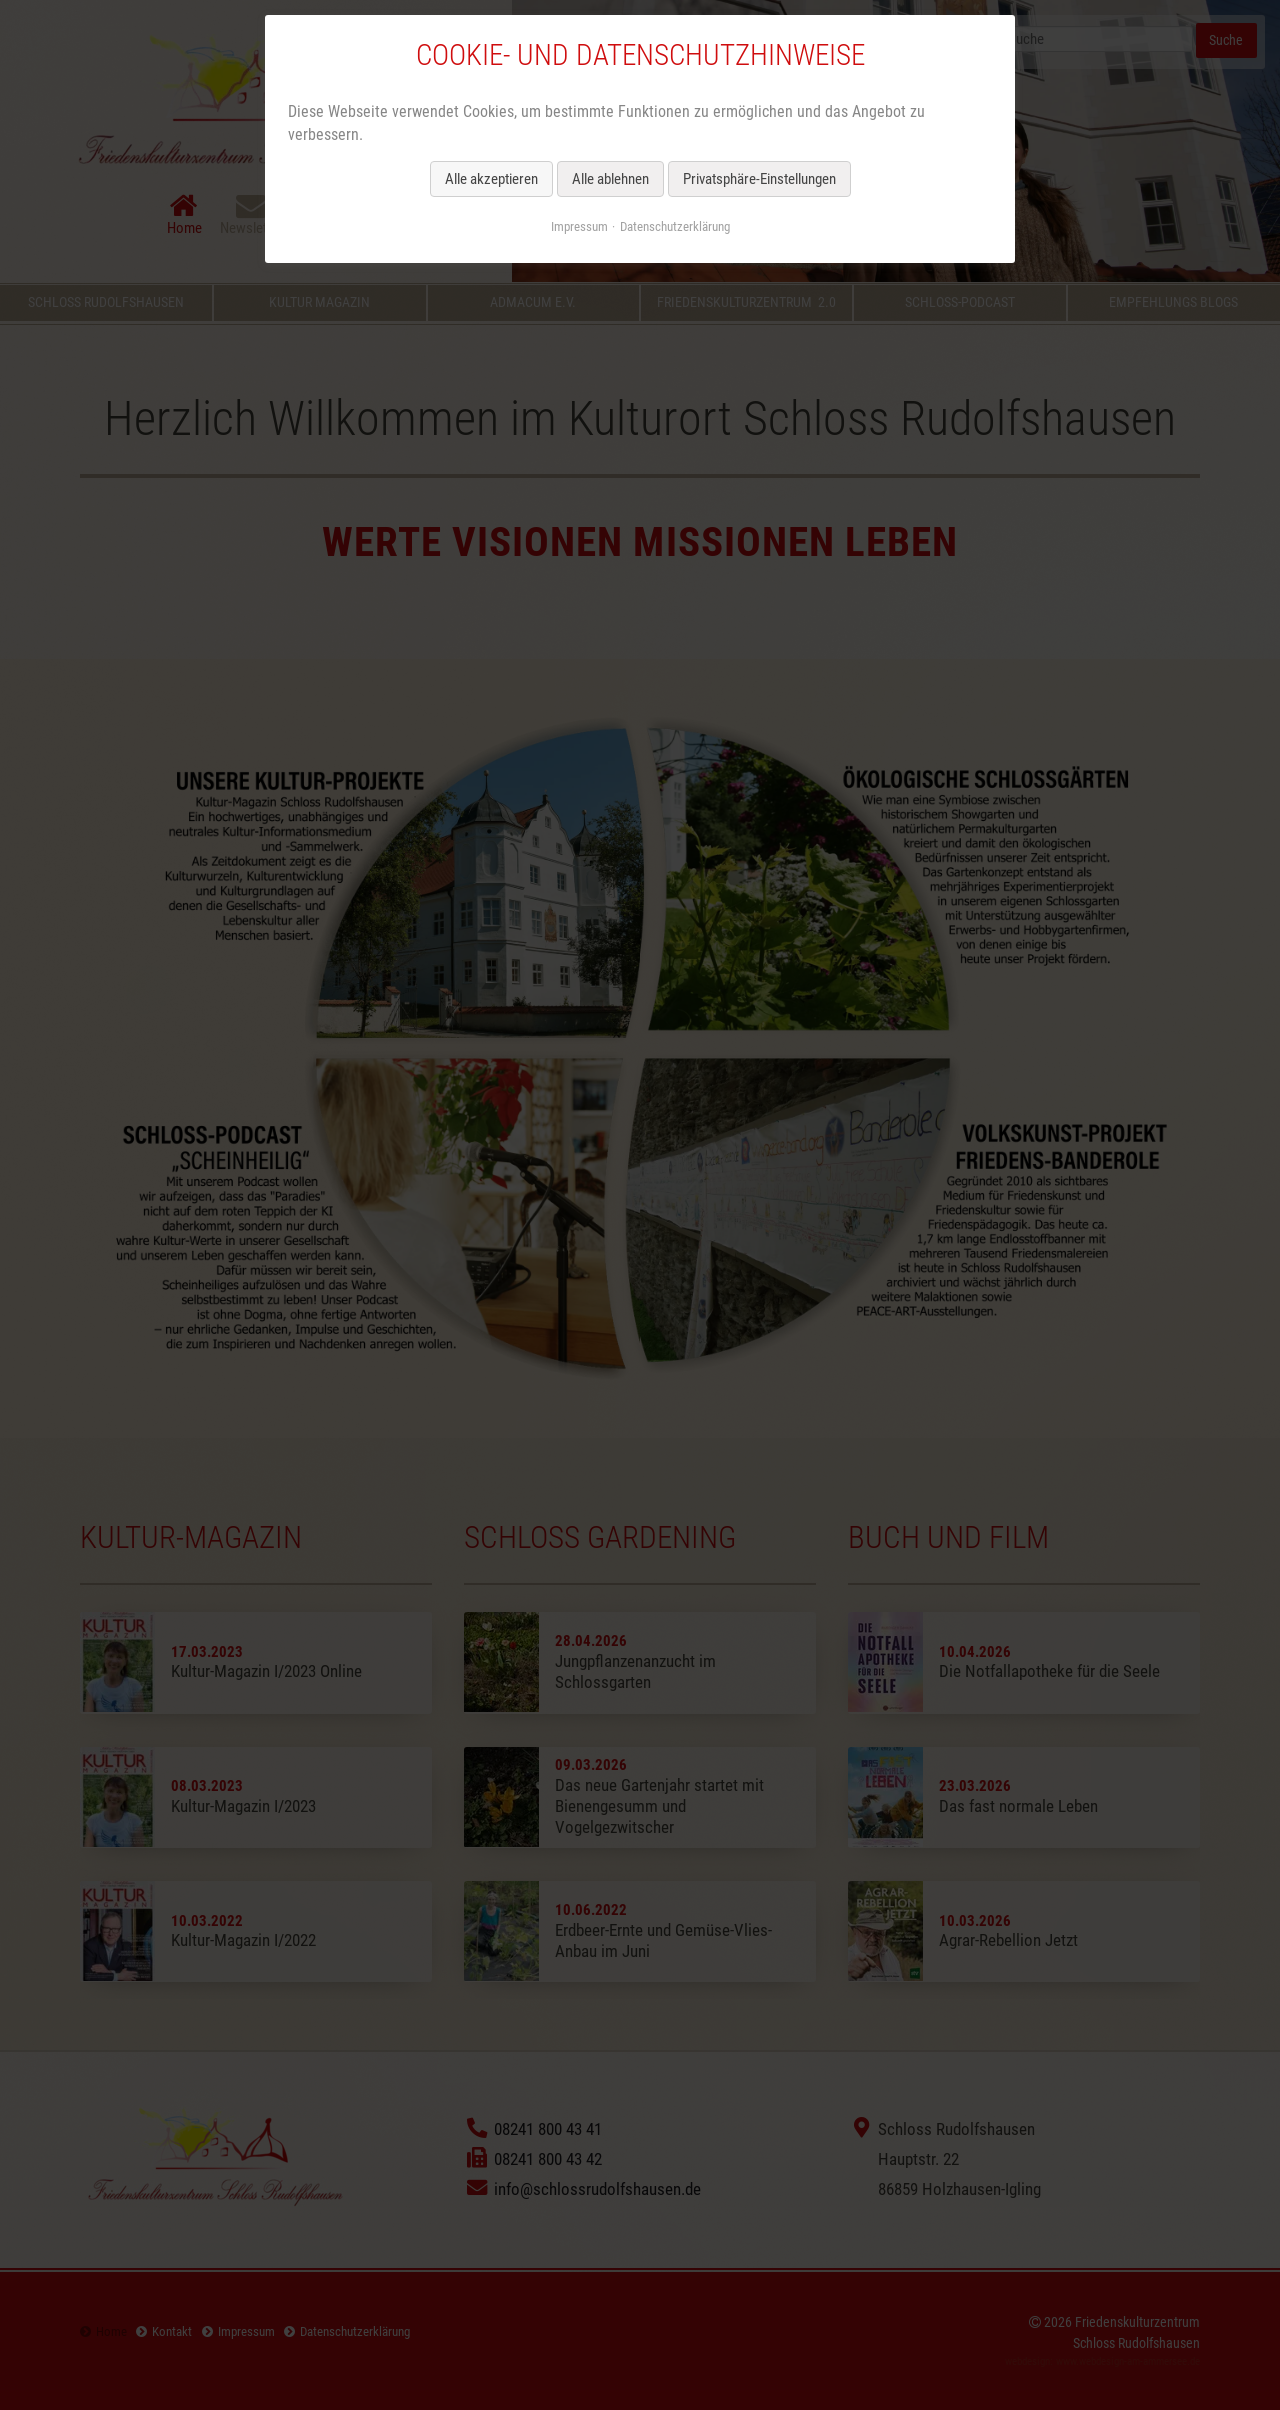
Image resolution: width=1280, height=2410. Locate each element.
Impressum (579, 226)
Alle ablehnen (610, 179)
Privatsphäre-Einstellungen (759, 179)
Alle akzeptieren (491, 179)
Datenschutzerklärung (675, 226)
